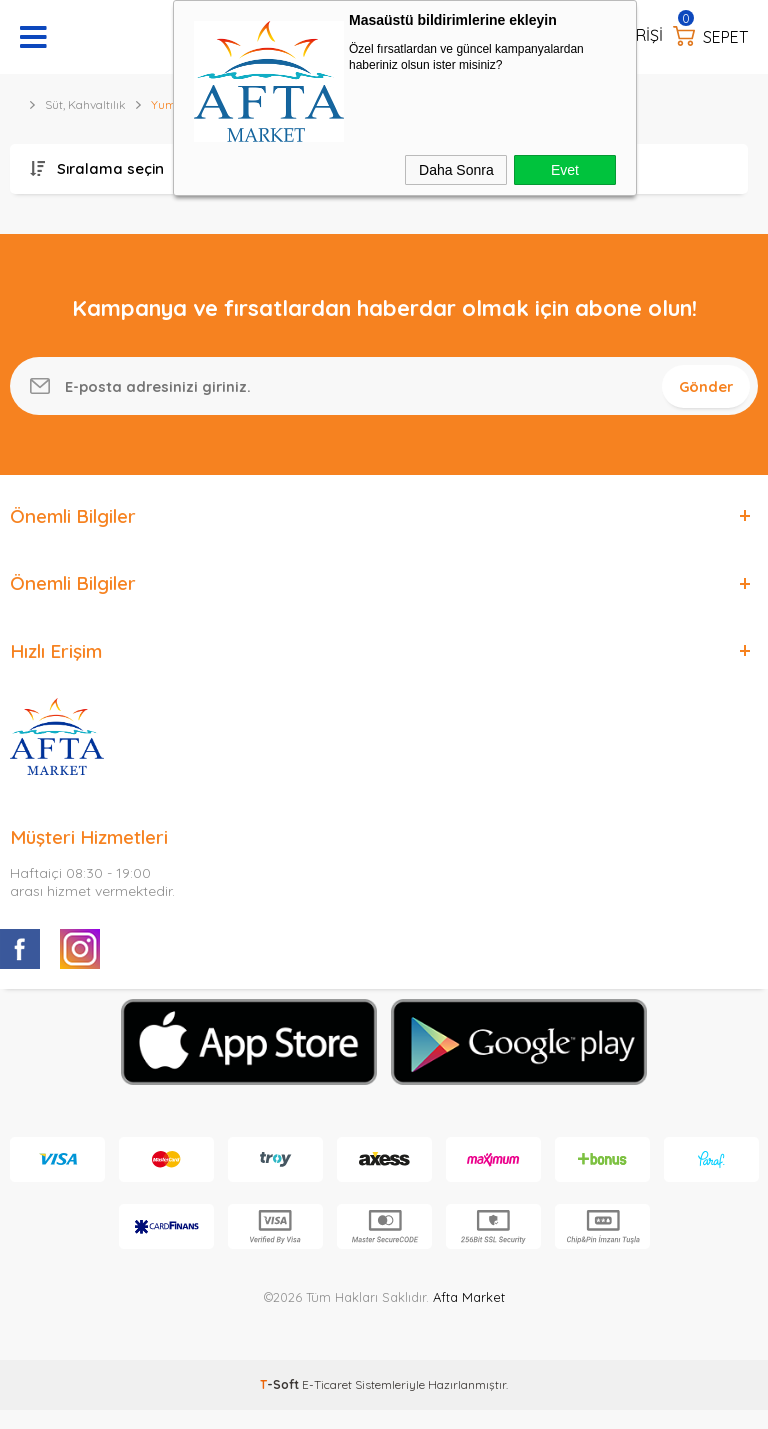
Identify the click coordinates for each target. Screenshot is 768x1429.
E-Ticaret (327, 1403)
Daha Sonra (456, 170)
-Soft (281, 1403)
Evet (565, 170)
